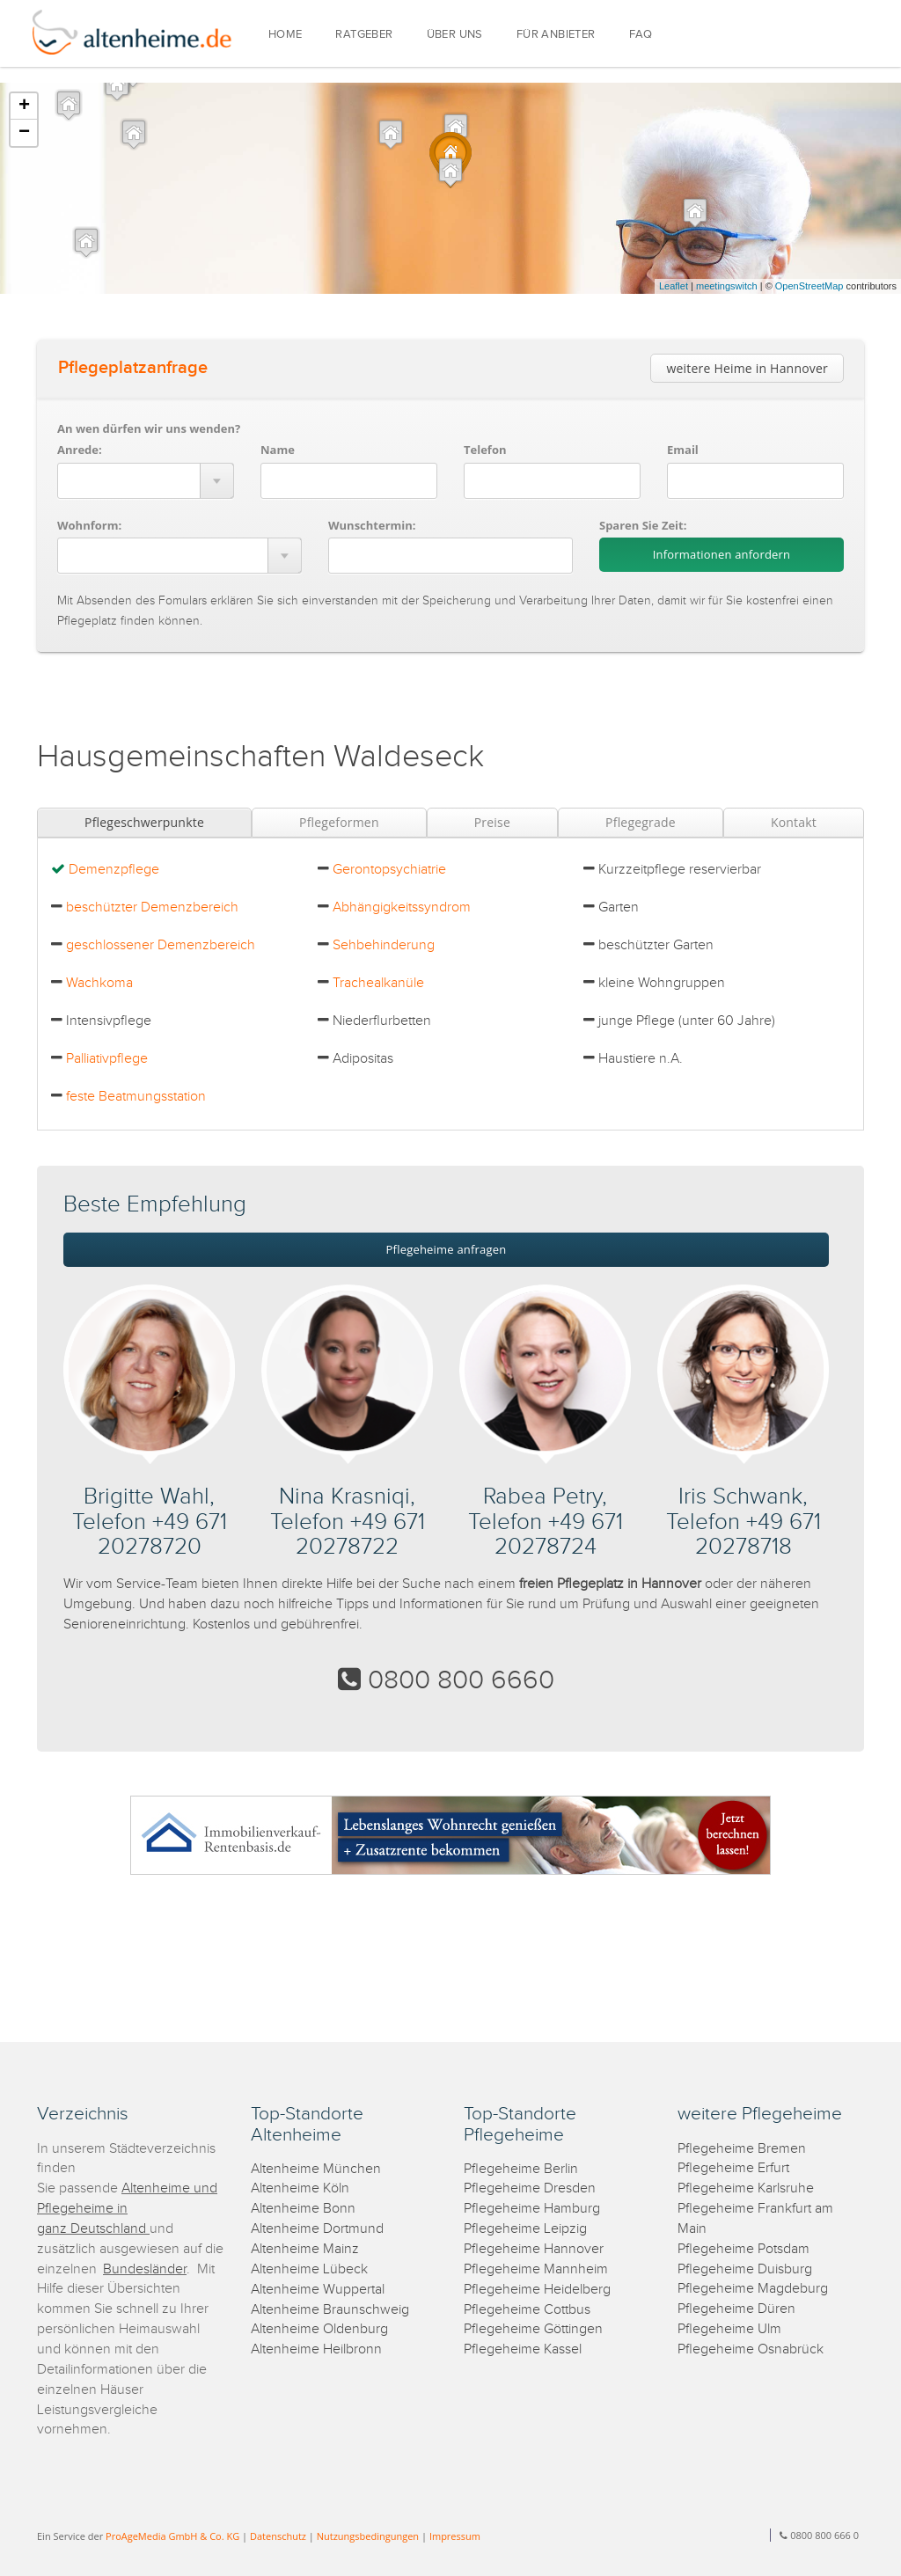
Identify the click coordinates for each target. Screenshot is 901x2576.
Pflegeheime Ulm (729, 2329)
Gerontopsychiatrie (389, 869)
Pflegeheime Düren (736, 2309)
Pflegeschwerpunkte (144, 822)
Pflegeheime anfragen (446, 1249)
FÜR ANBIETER (556, 34)
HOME (285, 34)
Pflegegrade (640, 822)
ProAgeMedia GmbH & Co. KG (172, 2536)
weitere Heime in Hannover (747, 368)
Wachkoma (99, 983)
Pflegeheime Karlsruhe (746, 2188)
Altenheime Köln (300, 2188)
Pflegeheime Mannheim (536, 2269)
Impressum (454, 2536)
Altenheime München (316, 2169)
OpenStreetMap (809, 286)
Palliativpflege (107, 1058)
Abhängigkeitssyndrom (402, 907)
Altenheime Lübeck (309, 2269)
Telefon (485, 449)
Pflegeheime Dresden (530, 2188)
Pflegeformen (339, 822)
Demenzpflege (114, 869)
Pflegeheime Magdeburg (753, 2288)
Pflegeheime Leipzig (525, 2229)
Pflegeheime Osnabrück (751, 2349)
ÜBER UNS (455, 34)
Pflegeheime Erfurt (733, 2168)
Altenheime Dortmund (317, 2229)
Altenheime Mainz (305, 2249)
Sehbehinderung (384, 945)
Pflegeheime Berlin (521, 2169)
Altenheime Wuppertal (318, 2289)
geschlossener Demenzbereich (160, 945)
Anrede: (79, 449)
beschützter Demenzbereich (152, 907)
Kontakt (794, 822)
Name (277, 449)
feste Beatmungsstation (136, 1096)
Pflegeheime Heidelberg (537, 2289)
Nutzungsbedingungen (368, 2536)
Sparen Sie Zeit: (642, 525)
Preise (492, 822)
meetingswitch (727, 286)
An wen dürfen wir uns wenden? (148, 428)
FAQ (641, 34)
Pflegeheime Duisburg (745, 2269)
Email (683, 449)
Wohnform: (89, 525)
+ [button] (24, 106)
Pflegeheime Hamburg (532, 2208)
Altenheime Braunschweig (330, 2310)
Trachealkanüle (378, 983)
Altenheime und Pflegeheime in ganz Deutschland (127, 2208)
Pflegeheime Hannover (534, 2249)
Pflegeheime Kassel (523, 2349)
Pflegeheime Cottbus (527, 2310)
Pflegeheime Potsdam (743, 2249)
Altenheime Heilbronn (316, 2349)
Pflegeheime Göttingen (533, 2329)
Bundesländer (145, 2269)
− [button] (24, 133)
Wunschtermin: (372, 525)
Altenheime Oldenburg (319, 2329)
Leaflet (673, 286)
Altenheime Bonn (303, 2208)
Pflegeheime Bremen (742, 2149)
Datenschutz (278, 2536)
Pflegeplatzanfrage (133, 367)
